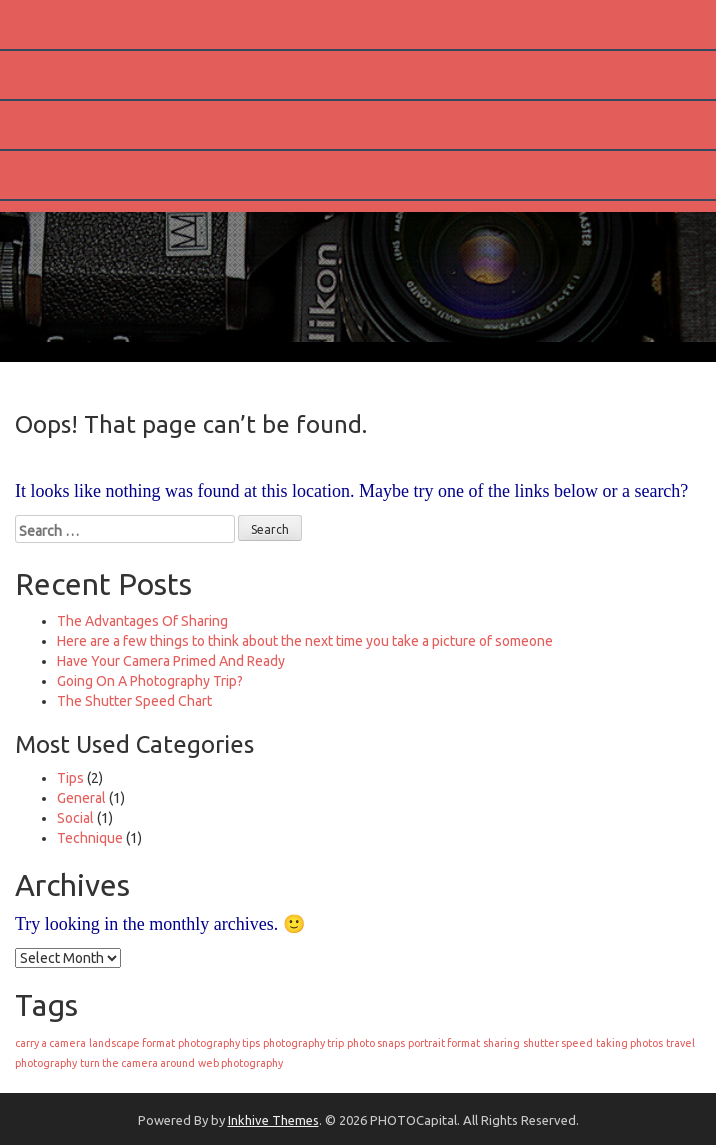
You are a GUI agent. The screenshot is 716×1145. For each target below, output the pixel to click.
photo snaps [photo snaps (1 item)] (376, 1043)
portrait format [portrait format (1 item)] (444, 1043)
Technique (90, 838)
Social (75, 818)
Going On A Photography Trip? (150, 681)
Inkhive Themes (273, 1120)
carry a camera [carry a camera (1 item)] (50, 1043)
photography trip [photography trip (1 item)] (303, 1043)
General (81, 798)
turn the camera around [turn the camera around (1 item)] (137, 1063)
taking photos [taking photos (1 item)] (629, 1043)
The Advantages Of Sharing (142, 621)
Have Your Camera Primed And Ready (171, 661)
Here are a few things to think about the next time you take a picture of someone (305, 641)
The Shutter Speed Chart (134, 701)
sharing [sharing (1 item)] (501, 1043)
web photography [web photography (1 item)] (240, 1063)
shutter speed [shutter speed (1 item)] (558, 1043)
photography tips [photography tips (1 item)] (219, 1043)
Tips (70, 778)
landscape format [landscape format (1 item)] (132, 1043)
